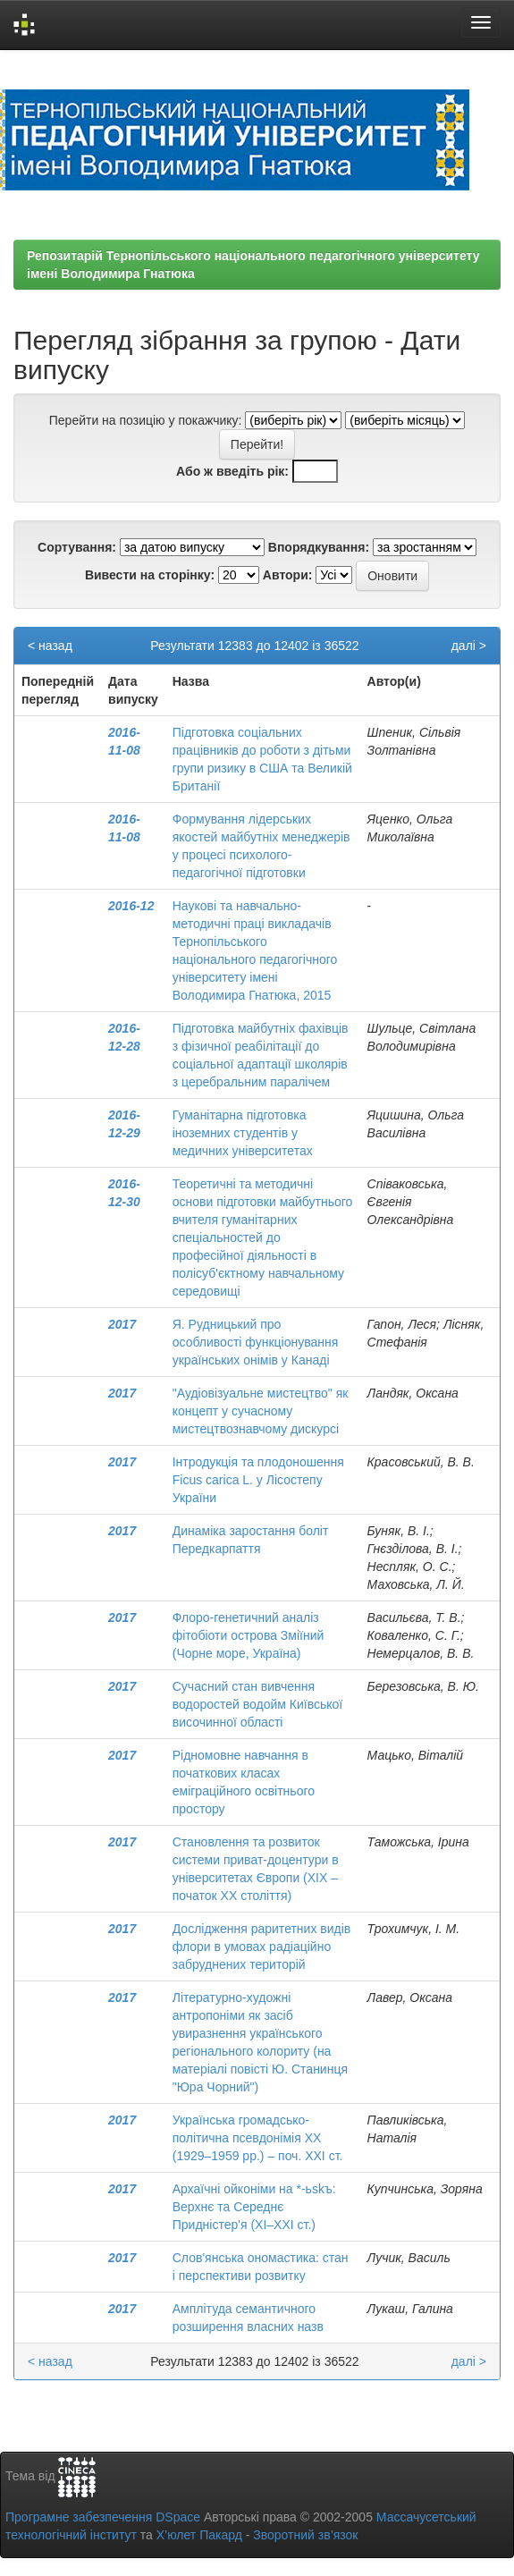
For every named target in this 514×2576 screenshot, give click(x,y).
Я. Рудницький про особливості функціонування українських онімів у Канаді (256, 1342)
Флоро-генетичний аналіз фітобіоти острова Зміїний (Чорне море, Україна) (248, 1635)
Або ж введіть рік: (232, 471)
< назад (50, 645)
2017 (122, 1324)
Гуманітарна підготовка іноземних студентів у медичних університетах (243, 1133)
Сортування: (77, 547)
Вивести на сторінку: (150, 575)
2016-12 (131, 906)
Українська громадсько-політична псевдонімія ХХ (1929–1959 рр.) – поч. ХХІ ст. (258, 2138)
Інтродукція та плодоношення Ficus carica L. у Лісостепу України (258, 1480)
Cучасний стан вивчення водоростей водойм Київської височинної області (257, 1704)
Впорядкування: (318, 547)
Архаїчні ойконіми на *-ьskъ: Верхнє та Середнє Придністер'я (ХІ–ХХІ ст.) (254, 2207)
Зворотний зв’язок (305, 2535)
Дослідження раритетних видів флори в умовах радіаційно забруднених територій (262, 1946)
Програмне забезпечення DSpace (102, 2517)
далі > (468, 645)
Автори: (288, 575)
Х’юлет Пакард (199, 2535)
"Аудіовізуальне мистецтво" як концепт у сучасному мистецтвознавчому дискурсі (261, 1411)
